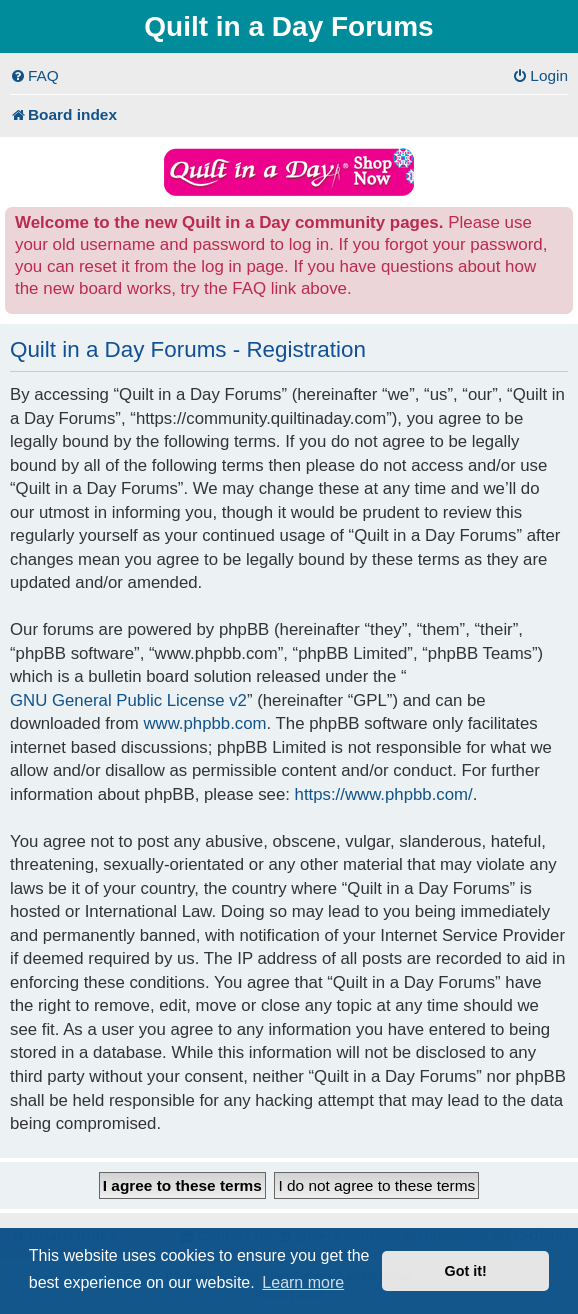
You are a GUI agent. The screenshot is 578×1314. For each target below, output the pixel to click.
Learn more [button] (303, 1282)
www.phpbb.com (204, 723)
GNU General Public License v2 (128, 700)
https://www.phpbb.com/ (384, 794)
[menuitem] (34, 76)
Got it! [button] (466, 1271)
